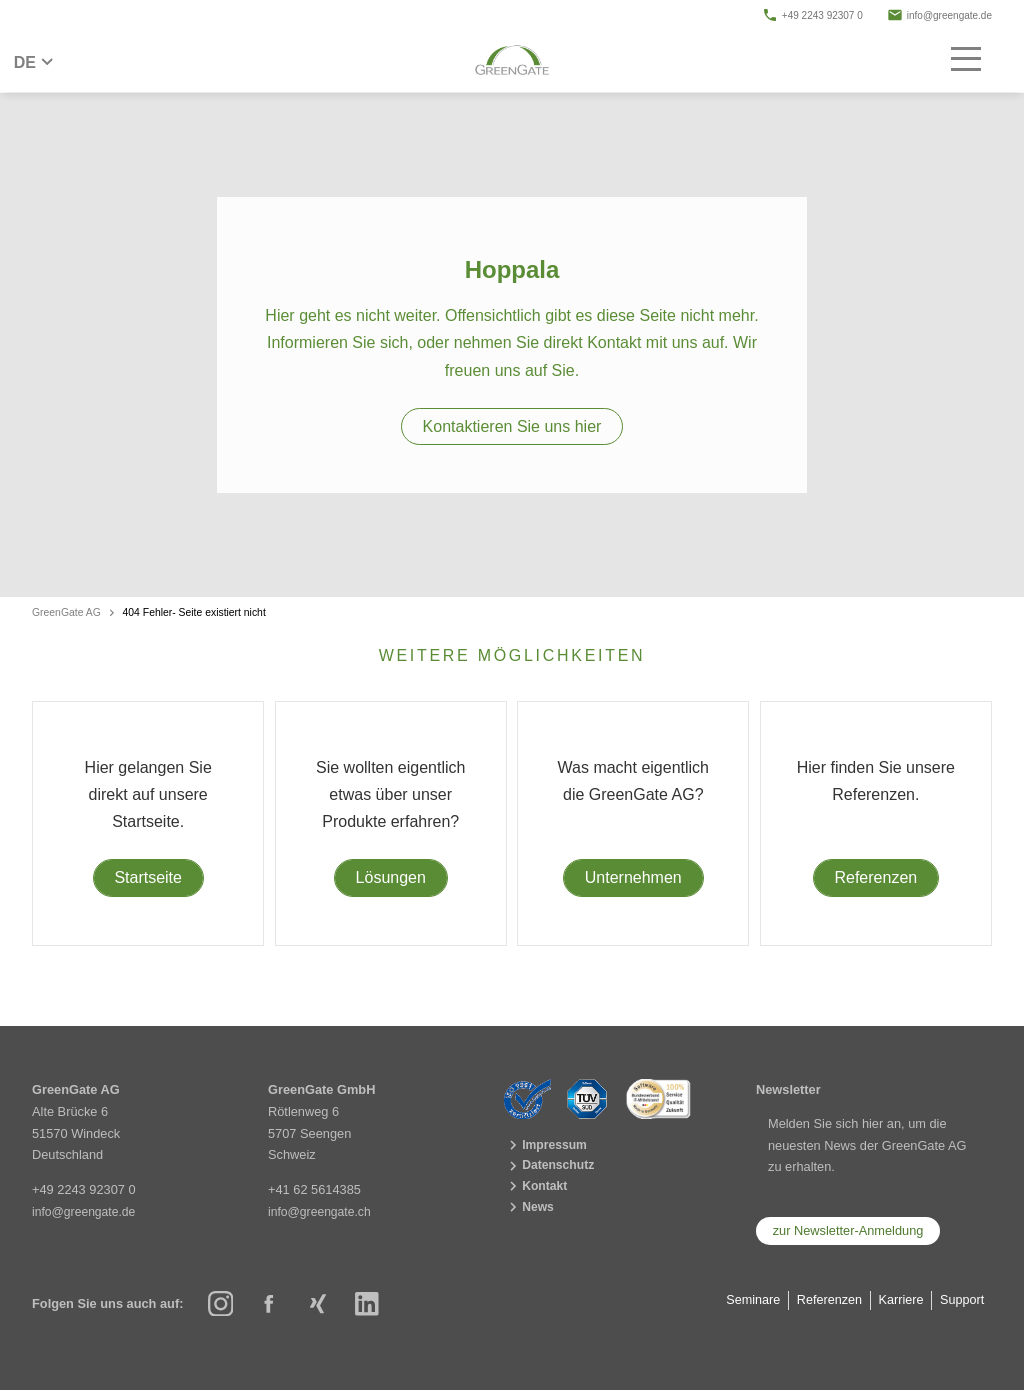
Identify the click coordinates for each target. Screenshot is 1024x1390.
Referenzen (875, 877)
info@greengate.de (939, 15)
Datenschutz (551, 1167)
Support (961, 1299)
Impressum (547, 1145)
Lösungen (391, 877)
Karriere (899, 1299)
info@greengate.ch (322, 1211)
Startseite (148, 877)
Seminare (747, 1299)
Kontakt (537, 1189)
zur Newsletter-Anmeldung (848, 1230)
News (530, 1210)
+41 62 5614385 (314, 1189)
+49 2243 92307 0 (812, 15)
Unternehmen (633, 877)
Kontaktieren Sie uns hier (512, 426)
